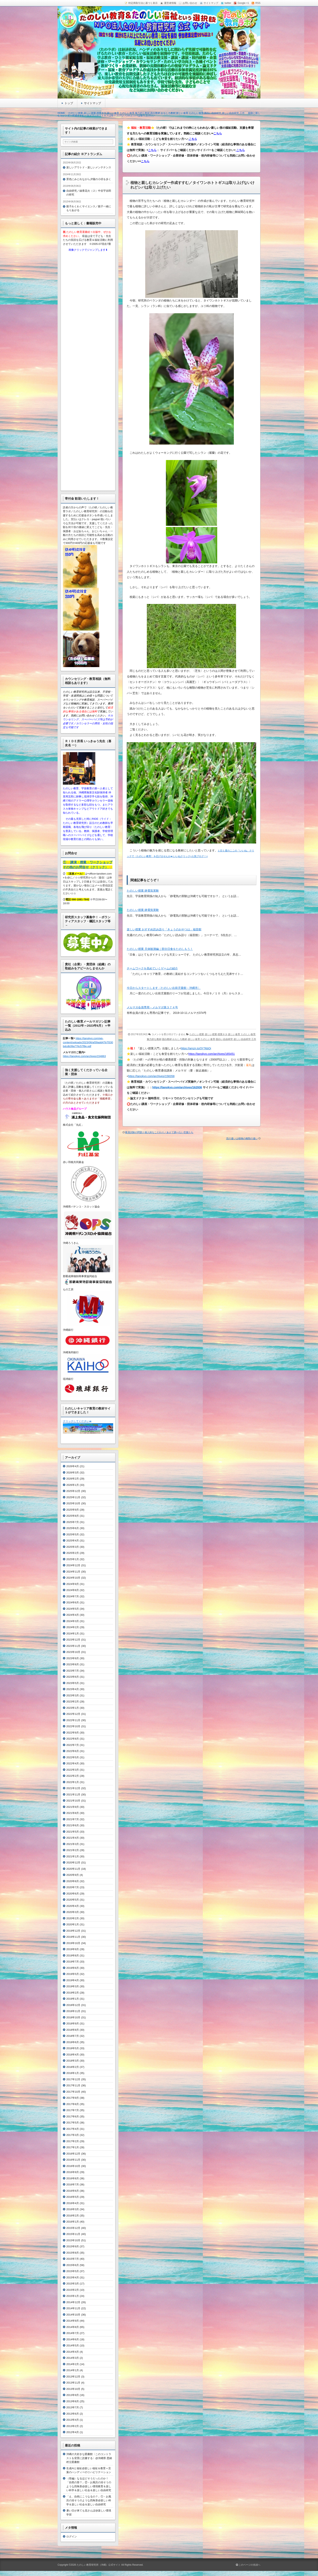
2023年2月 (72, 1701)
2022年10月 (73, 1726)
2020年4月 (72, 1905)
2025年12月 (73, 1491)
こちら (217, 133)
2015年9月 (72, 2246)
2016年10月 (73, 2166)
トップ (68, 103)
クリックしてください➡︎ (77, 1421)
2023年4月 (72, 1689)
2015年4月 (72, 2277)
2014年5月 (72, 2345)
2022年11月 (73, 1720)
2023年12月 (73, 1639)
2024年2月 (72, 1627)
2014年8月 (72, 2327)
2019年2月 (72, 1992)
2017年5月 (72, 2122)
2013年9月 (72, 2395)
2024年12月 (73, 1565)
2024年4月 (72, 1614)
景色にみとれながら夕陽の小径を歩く (88, 179)
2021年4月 (72, 1837)
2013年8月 (72, 2401)
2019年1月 (72, 1998)
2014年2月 (72, 2364)
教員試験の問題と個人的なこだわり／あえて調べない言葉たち (159, 1132)
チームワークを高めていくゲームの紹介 (152, 968)
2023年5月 (72, 1683)
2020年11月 (73, 1868)
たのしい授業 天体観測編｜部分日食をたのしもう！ (160, 948)
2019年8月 (72, 1955)
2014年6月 (72, 2339)
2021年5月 (72, 1831)
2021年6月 (72, 1825)
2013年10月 (73, 2388)
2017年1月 (72, 2147)
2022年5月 (72, 1757)
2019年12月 (73, 1930)
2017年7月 (72, 2110)
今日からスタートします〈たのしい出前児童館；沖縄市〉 (164, 987)
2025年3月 (72, 1546)
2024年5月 (72, 1608)
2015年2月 (72, 2289)
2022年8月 (72, 1738)
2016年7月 (72, 2184)
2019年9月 (72, 1949)
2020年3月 (72, 1912)
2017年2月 (72, 2141)
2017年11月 (73, 2085)
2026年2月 (72, 1478)
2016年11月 (73, 2159)
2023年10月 (73, 1652)
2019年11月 (73, 1936)
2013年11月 (73, 2382)
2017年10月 (73, 2091)
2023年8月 (72, 1664)
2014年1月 (72, 2370)
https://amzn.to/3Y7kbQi (196, 1048)
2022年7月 (72, 1744)
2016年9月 (72, 2172)
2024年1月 (72, 1633)
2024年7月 (72, 1596)
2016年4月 (72, 2203)
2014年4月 (72, 2351)
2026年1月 (72, 1484)
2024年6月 (72, 1602)
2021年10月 (73, 1800)
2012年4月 (72, 2432)
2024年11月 (73, 1571)
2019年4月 (72, 1980)
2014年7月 (72, 2333)
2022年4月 (72, 1763)
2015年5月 (72, 2271)
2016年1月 (72, 2221)
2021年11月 (73, 1794)
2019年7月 (72, 1961)
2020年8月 (72, 1881)
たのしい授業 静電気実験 (143, 890)
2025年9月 (72, 1509)
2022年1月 (72, 1782)
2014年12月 (73, 2302)
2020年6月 (72, 1893)
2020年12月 (73, 1862)
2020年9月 (72, 1874)
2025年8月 (72, 1515)
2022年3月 (72, 1769)
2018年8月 (72, 2029)
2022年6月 (72, 1751)
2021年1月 (72, 1856)
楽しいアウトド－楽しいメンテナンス (88, 167)
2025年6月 (72, 1528)
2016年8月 (72, 2178)
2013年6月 (72, 2413)
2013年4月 (72, 2419)
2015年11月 (73, 2234)
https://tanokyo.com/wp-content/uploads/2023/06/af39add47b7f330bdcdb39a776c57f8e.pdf (88, 1042)
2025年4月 (72, 1540)
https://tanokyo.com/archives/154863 (84, 1056)
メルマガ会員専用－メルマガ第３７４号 (152, 1007)
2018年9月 (72, 2023)
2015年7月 (72, 2258)
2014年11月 (73, 2308)
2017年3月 (72, 2134)
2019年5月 (72, 1973)
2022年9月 (72, 1732)
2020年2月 (72, 1918)
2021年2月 (72, 1850)
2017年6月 (72, 2116)
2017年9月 (72, 2097)
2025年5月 (72, 1534)
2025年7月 (72, 1522)
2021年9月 (72, 1806)
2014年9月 (72, 2320)
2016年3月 (72, 2209)
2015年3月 (72, 2283)
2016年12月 (73, 2153)
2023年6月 (72, 1676)
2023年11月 (73, 1645)
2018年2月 (72, 2066)
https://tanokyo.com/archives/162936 (177, 1087)
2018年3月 (72, 2060)
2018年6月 (72, 2042)
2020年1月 (72, 1924)
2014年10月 (73, 2314)
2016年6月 (72, 2190)
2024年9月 (72, 1584)
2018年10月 (73, 2017)
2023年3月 (72, 1695)
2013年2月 (72, 2426)
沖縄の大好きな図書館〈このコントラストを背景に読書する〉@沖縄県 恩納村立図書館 (89, 2458)
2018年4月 (72, 2054)
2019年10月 (73, 1943)
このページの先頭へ (248, 2564)
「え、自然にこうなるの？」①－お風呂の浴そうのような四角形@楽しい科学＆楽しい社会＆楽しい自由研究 (88, 2500)
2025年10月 (73, 1503)
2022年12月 (73, 1713)
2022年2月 (72, 1775)
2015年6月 (72, 2265)
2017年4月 (72, 2128)
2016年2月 (72, 2215)
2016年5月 (72, 2196)
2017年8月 (72, 2104)
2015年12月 (73, 2227)
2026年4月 (72, 1466)
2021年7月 (72, 1819)
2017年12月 (73, 2079)
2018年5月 (72, 2048)
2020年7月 (72, 1887)
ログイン (71, 2536)
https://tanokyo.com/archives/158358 (151, 1076)
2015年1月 (72, 2295)
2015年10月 (73, 2240)
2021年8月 (72, 1813)
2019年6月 (72, 1967)
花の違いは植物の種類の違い (242, 1138)
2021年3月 (72, 1844)
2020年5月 (72, 1899)
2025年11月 (73, 1497)
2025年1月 (72, 1559)
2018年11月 (73, 2011)
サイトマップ (92, 103)
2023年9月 (72, 1658)
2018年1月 (72, 2073)
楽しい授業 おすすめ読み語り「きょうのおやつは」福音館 (164, 929)
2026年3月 (72, 1472)
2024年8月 (72, 1590)
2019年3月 (72, 1986)
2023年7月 (72, 1670)
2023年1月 (72, 1707)
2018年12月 (73, 2005)
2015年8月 (72, 2252)
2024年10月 (73, 1577)
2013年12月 (73, 2376)
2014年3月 (72, 2357)
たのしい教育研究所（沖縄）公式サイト (98, 2564)
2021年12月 (73, 1788)
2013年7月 (72, 2407)
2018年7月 (72, 2035)
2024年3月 (72, 1621)
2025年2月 (72, 1552)
